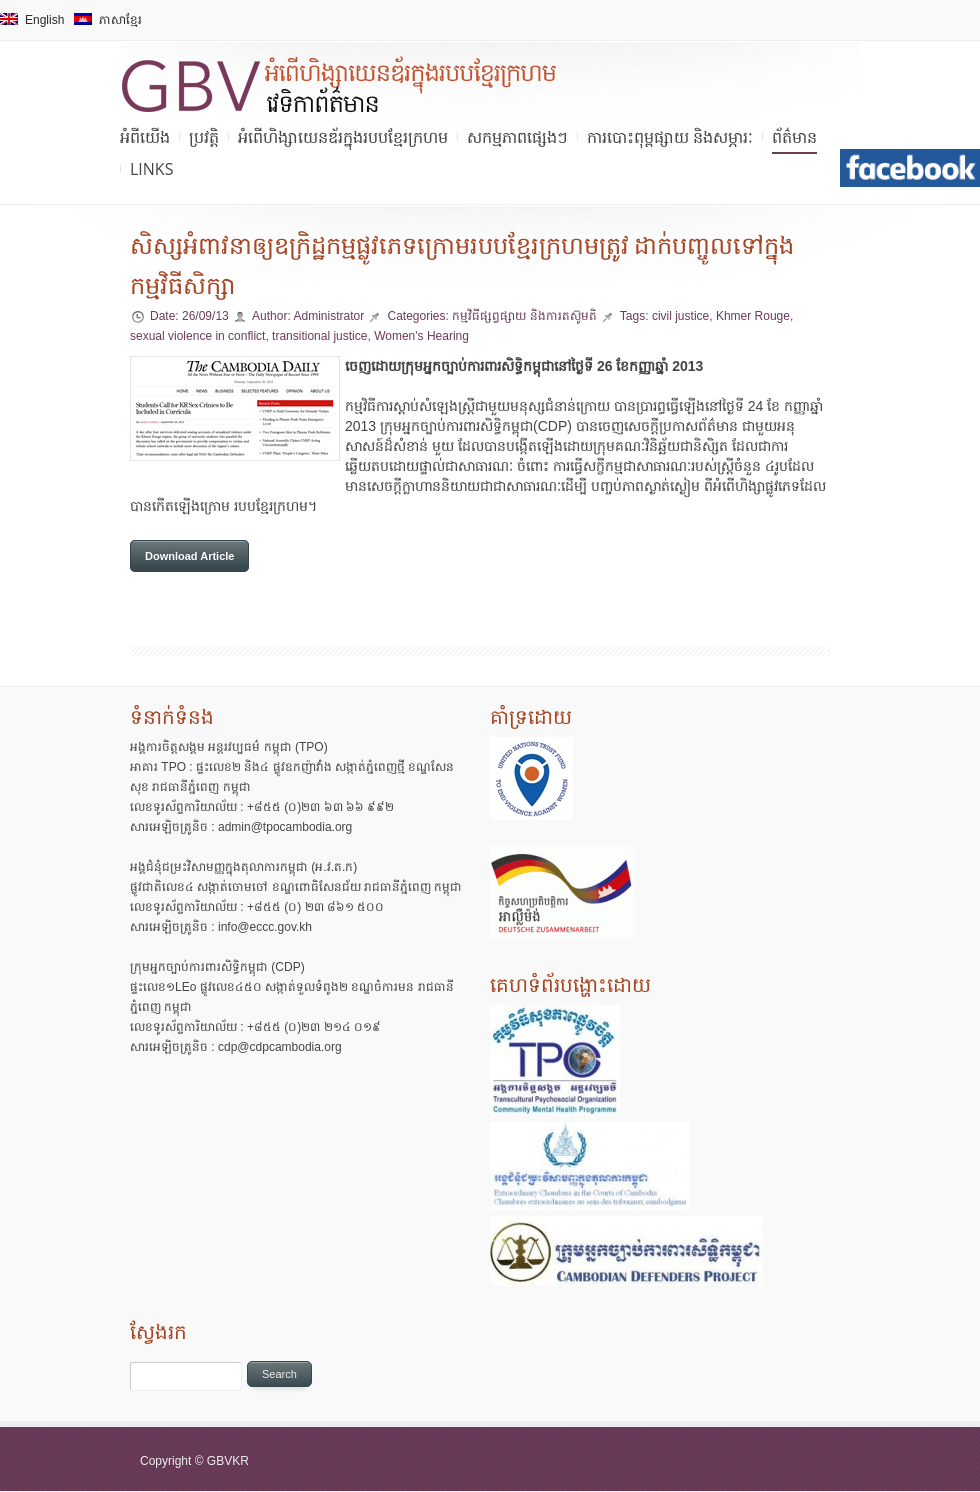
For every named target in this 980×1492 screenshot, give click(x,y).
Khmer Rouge (753, 316)
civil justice (680, 316)
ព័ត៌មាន (794, 137)
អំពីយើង (145, 137)
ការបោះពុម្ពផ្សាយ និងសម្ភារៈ (670, 137)
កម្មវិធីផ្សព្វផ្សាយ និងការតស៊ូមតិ (526, 316)
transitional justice (319, 336)
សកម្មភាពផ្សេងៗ (517, 137)
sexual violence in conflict (197, 336)
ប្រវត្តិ (204, 137)
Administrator (328, 316)
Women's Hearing (421, 336)
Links (151, 169)
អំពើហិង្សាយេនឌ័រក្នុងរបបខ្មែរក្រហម (343, 137)
